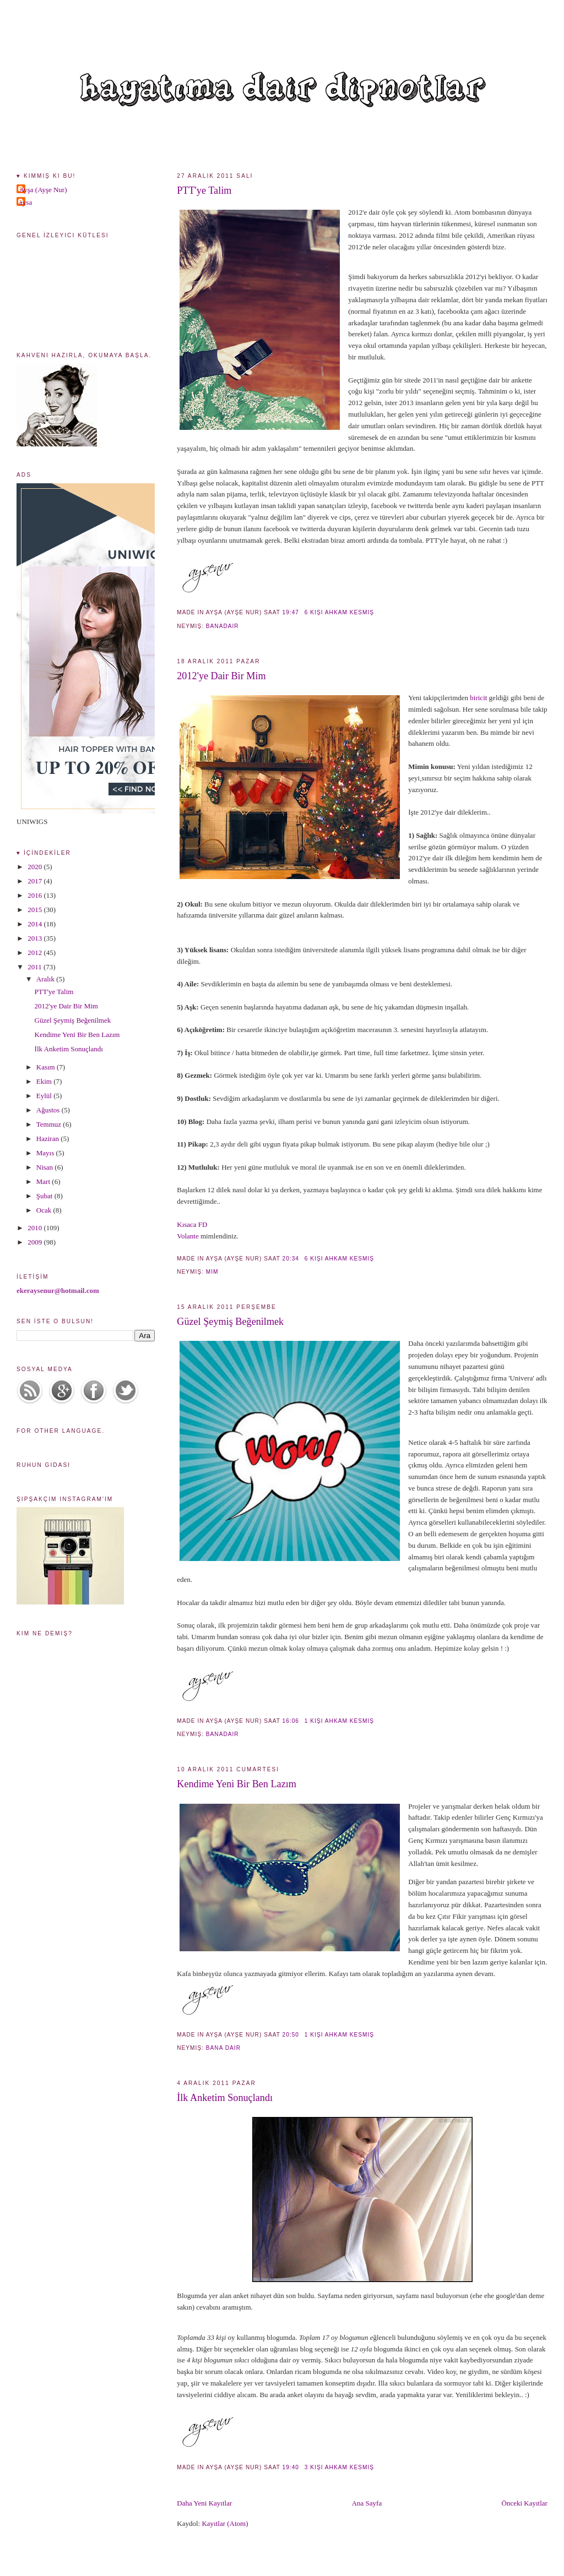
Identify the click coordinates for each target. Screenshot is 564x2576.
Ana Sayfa (367, 2503)
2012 (36, 952)
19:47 (291, 612)
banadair (222, 626)
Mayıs (46, 1153)
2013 (36, 938)
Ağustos (49, 1110)
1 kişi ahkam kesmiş (339, 1721)
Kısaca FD (192, 1224)
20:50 (291, 2035)
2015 (36, 909)
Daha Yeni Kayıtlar (204, 2503)
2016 (36, 895)
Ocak (44, 1210)
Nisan (45, 1167)
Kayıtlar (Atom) (225, 2523)
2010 (36, 1228)
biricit (479, 698)
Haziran (48, 1138)
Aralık (46, 979)
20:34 (291, 1259)
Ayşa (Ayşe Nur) (43, 189)
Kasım (46, 1067)
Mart (44, 1181)
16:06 (291, 1721)
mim (212, 1272)
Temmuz (49, 1124)
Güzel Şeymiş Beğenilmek (230, 1321)
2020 (36, 867)
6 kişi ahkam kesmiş (339, 612)
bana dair (223, 2048)
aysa (25, 202)
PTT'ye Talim (204, 190)
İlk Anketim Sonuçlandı (225, 2097)
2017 (36, 881)
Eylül (44, 1095)
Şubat (45, 1196)
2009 (36, 1242)
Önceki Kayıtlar (524, 2503)
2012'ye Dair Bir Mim (221, 675)
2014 (36, 924)
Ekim (44, 1081)
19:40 (291, 2467)
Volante (188, 1236)
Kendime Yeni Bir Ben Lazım (236, 1783)
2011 (36, 967)
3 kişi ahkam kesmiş (339, 2467)
